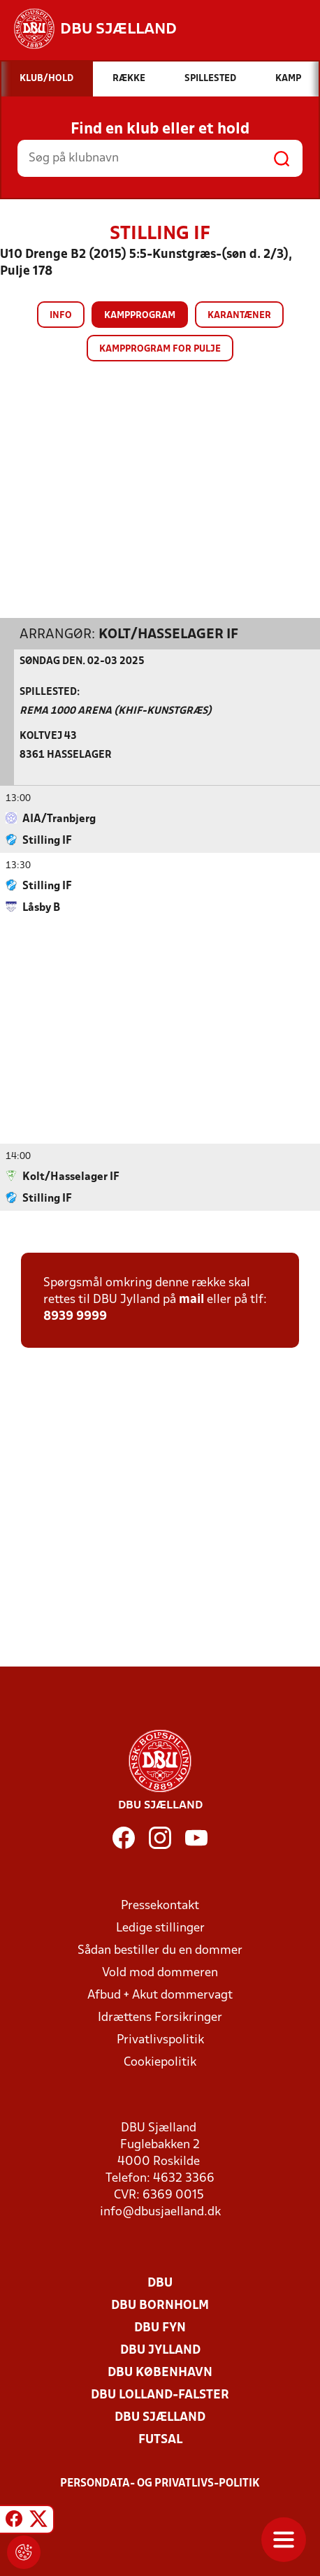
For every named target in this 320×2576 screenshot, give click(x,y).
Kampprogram (139, 315)
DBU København (160, 2372)
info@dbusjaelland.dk (160, 2211)
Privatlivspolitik (160, 2039)
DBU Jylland (160, 2350)
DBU (160, 2283)
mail (191, 1299)
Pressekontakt (160, 1905)
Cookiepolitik (160, 2062)
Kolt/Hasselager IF (168, 634)
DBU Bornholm (160, 2305)
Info (61, 315)
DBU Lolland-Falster (160, 2395)
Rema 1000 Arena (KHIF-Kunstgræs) (116, 710)
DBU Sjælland (160, 2417)
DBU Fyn (160, 2327)
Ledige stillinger (160, 1928)
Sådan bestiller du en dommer (160, 1950)
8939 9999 (75, 1316)
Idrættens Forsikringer (160, 2017)
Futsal (160, 2439)
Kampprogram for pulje (160, 349)
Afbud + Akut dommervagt (160, 1995)
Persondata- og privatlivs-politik (160, 2483)
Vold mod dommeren (160, 1972)
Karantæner (239, 315)
